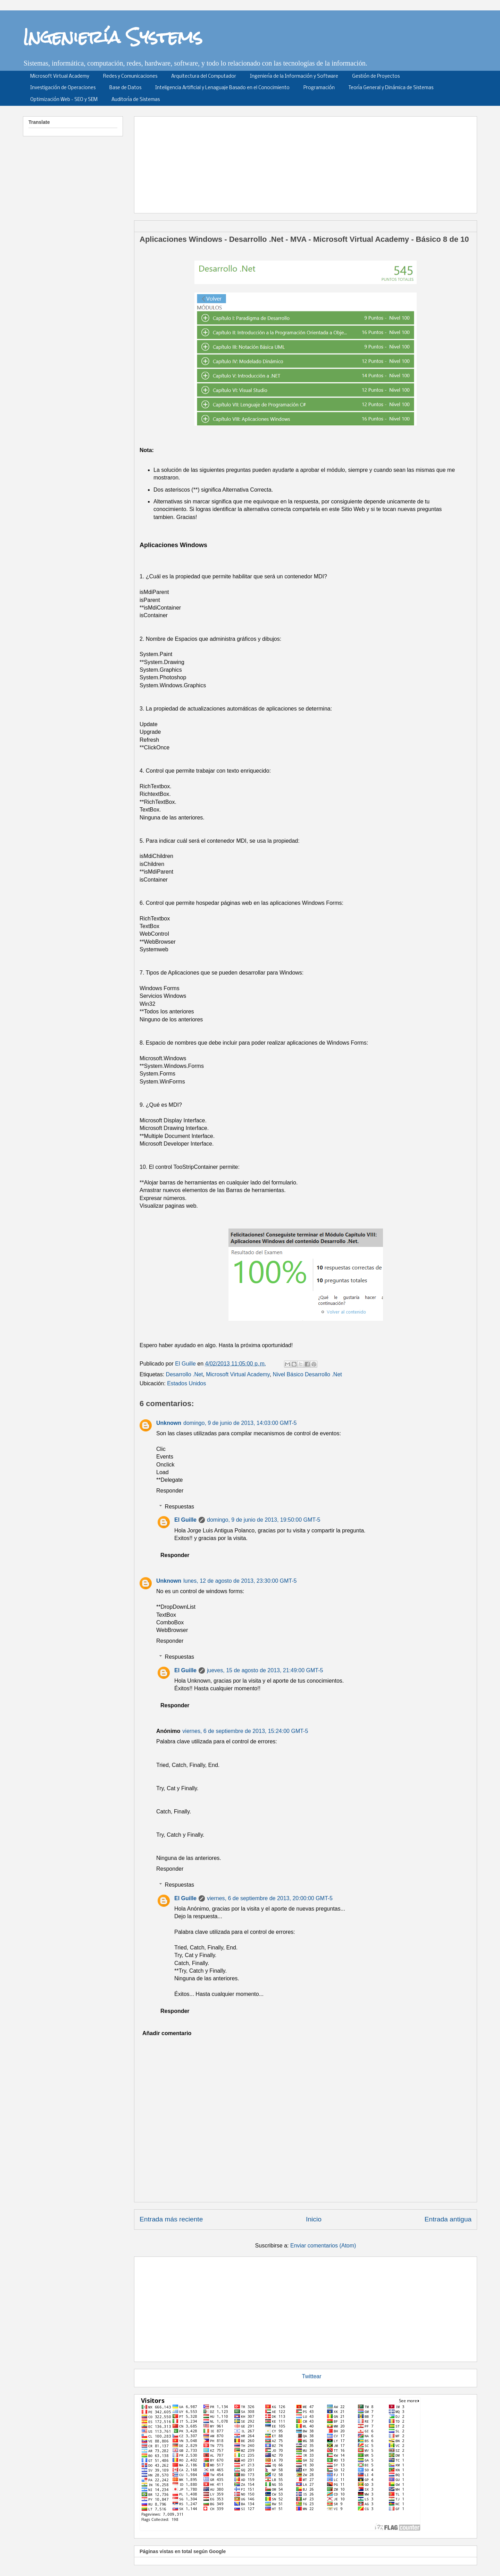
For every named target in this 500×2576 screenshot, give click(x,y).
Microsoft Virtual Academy (59, 76)
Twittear (312, 2376)
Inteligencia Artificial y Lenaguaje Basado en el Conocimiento (222, 88)
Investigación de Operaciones (62, 88)
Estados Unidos (186, 1383)
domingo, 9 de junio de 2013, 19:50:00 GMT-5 (263, 1520)
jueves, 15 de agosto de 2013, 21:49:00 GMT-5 (265, 1670)
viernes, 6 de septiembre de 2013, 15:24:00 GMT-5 (245, 1731)
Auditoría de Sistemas (135, 99)
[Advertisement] (308, 162)
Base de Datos (125, 88)
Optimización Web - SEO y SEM (64, 99)
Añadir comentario (166, 2033)
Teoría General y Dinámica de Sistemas (391, 88)
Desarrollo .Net (184, 1374)
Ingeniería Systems (112, 37)
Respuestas (179, 1507)
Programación (319, 88)
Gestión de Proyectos (376, 76)
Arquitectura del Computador (203, 76)
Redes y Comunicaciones (130, 76)
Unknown (168, 1423)
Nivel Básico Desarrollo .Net (307, 1374)
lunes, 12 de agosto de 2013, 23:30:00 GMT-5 (240, 1581)
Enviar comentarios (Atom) (323, 2245)
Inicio (314, 2219)
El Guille (185, 1520)
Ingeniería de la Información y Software (294, 76)
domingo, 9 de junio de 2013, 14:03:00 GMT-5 (240, 1423)
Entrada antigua (448, 2219)
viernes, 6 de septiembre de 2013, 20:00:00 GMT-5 (270, 1898)
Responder (169, 1491)
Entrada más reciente (171, 2219)
